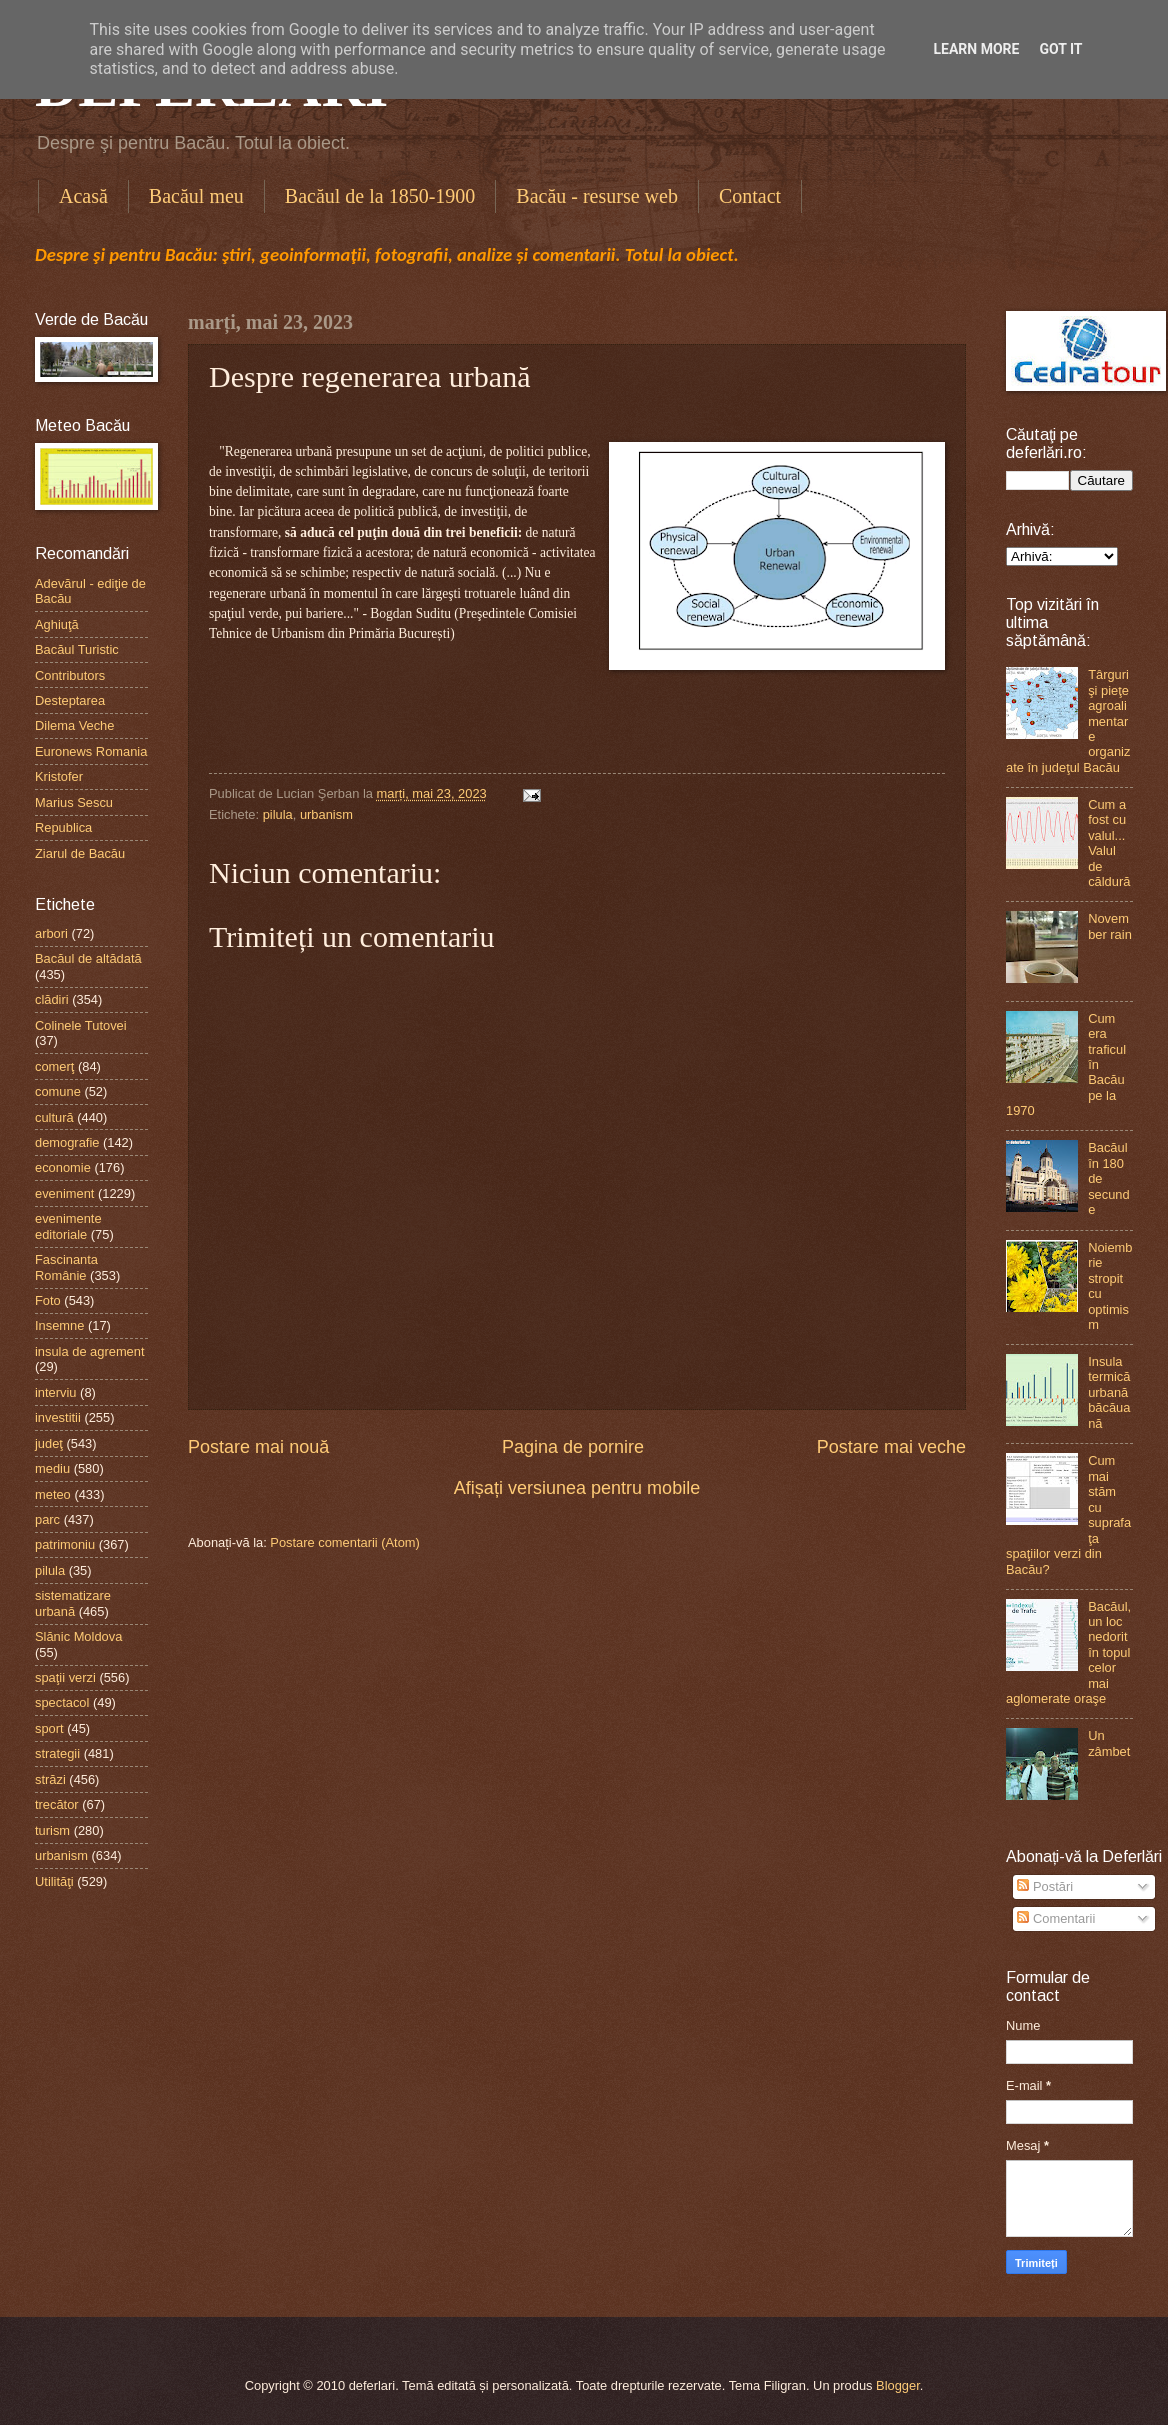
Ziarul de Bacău (80, 853)
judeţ (49, 1443)
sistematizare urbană (73, 1603)
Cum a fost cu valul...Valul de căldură (1109, 843)
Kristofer (59, 776)
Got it (1060, 49)
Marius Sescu (74, 802)
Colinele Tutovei (81, 1025)
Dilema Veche (74, 725)
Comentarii (1056, 1918)
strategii (57, 1753)
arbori (51, 933)
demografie (67, 1142)
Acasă (83, 196)
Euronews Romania (91, 751)
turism (52, 1830)
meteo (53, 1494)
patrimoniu (65, 1544)
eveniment (64, 1193)
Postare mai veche (891, 1447)
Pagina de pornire (573, 1447)
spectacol (62, 1702)
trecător (57, 1804)
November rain (1110, 926)
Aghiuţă (57, 624)
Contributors (70, 675)
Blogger (898, 2385)
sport (49, 1728)
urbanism (326, 814)
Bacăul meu (196, 196)
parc (47, 1519)
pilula (278, 814)
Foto (48, 1300)
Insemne (59, 1325)
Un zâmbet (1109, 1743)
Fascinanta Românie (66, 1267)
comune (58, 1091)
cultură (54, 1117)
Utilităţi (54, 1881)
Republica (63, 827)
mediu (52, 1468)
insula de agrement (90, 1351)
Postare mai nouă (258, 1447)
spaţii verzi (65, 1677)
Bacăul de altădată (88, 958)
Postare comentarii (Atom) (345, 1542)
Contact (750, 196)
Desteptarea (70, 700)
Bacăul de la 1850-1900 (380, 196)
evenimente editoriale (68, 1226)
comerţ (54, 1066)
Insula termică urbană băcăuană (1109, 1392)
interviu (56, 1392)
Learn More (976, 49)
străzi (50, 1779)
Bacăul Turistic (77, 649)
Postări (1045, 1886)
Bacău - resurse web (597, 196)
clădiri (52, 999)
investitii (58, 1417)
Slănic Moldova (78, 1636)
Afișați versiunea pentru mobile (577, 1488)
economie (63, 1167)
